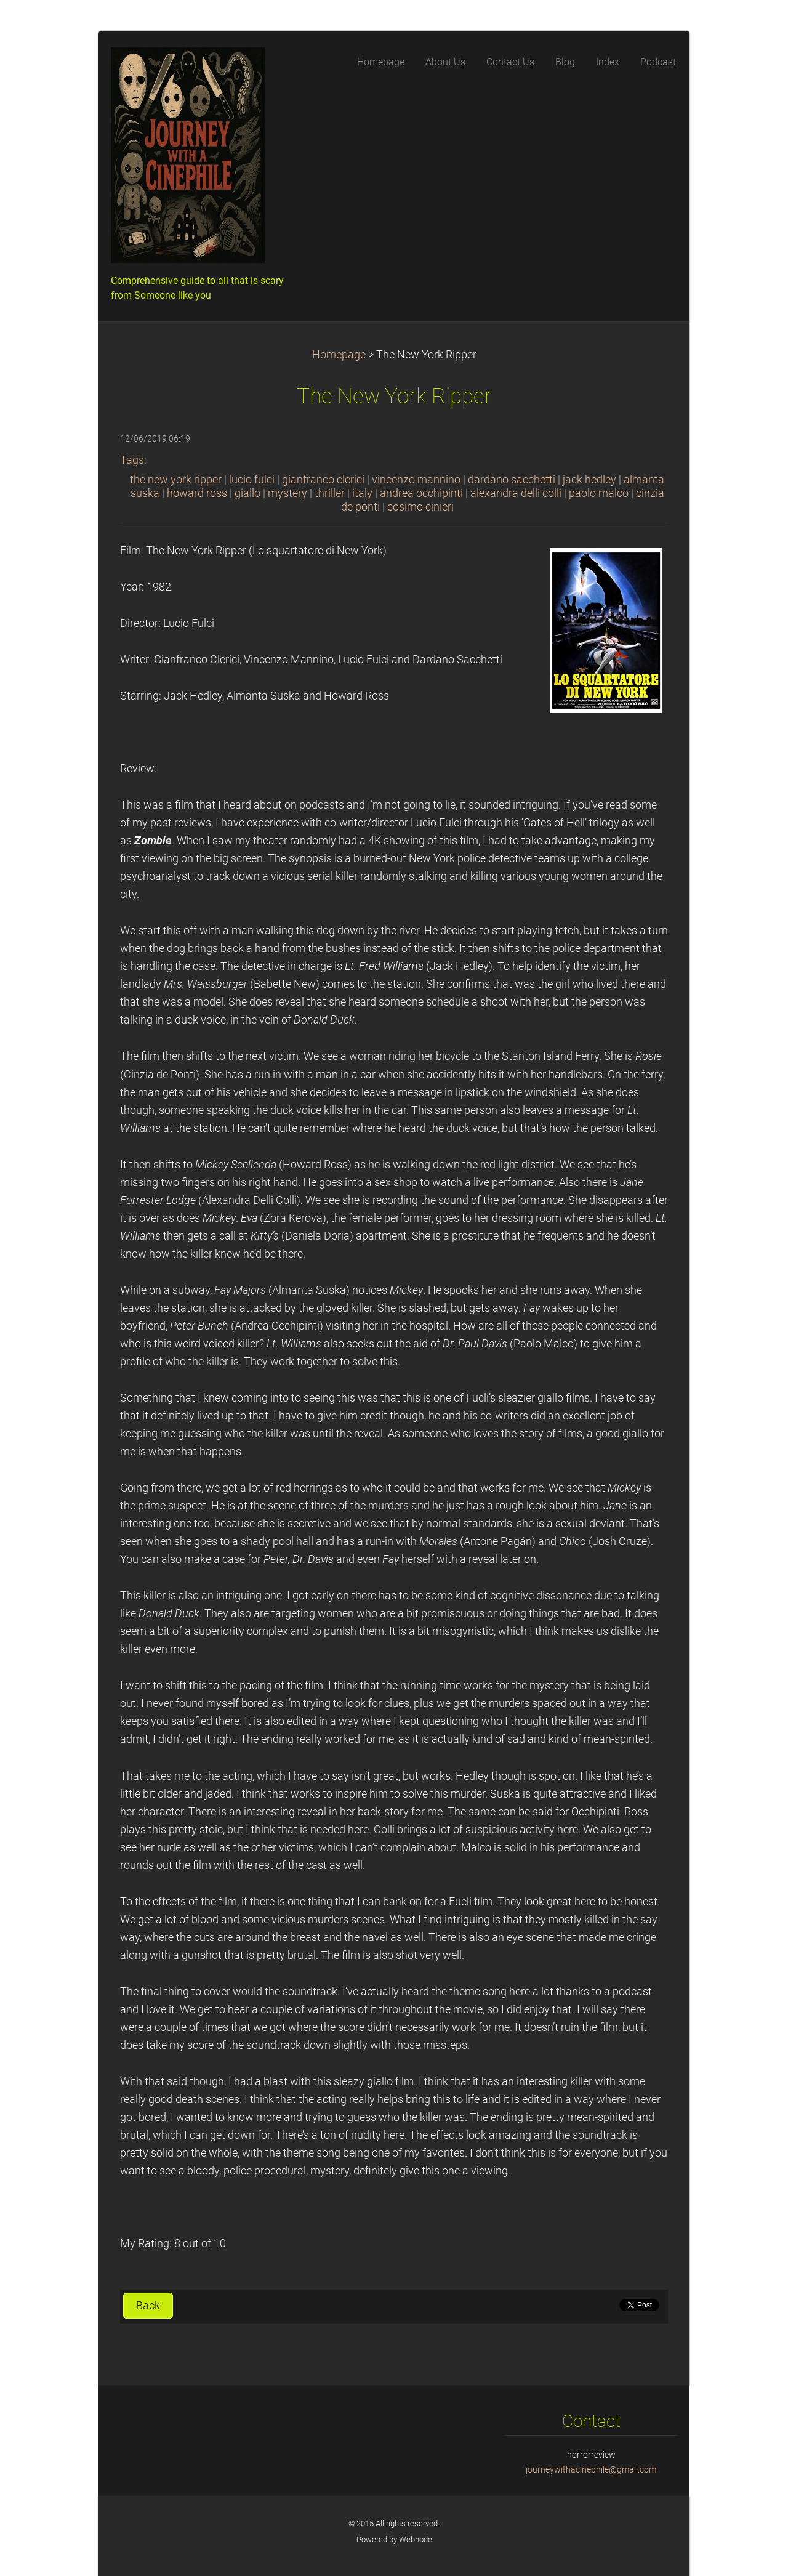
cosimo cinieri (420, 507)
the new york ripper (176, 480)
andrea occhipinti (421, 493)
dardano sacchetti (511, 480)
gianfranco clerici (323, 480)
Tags (132, 460)
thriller (330, 493)
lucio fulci (252, 480)
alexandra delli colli (515, 493)
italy (362, 493)
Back (148, 2305)
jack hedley (589, 480)
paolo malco (599, 493)
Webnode (415, 2539)
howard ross (197, 493)
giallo (247, 493)
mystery (287, 493)
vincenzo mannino (416, 480)
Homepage (339, 355)
